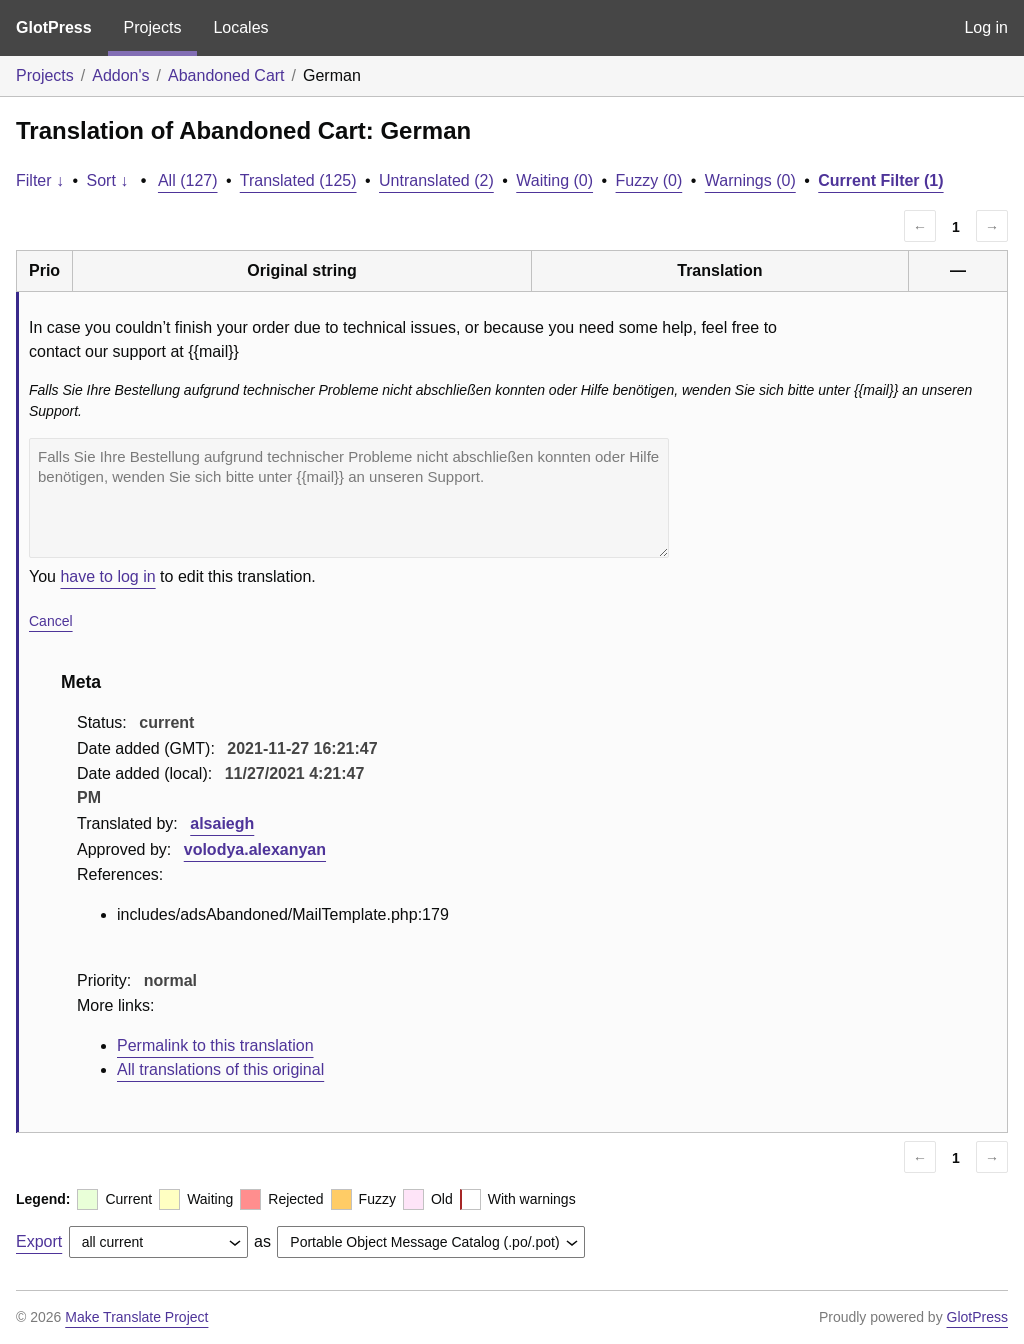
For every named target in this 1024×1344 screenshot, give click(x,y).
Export (39, 1241)
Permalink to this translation (215, 1045)
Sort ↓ (108, 180)
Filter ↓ (40, 180)
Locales (240, 27)
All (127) (188, 180)
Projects (153, 27)
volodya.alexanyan (255, 849)
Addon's (120, 75)
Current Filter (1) (880, 180)
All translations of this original (220, 1069)
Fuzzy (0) (649, 180)
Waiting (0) (554, 180)
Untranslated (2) (436, 180)
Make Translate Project (136, 1317)
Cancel (51, 621)
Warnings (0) (750, 180)
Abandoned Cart (226, 75)
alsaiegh (222, 823)
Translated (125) (298, 180)
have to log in (107, 576)
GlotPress (54, 27)
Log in (986, 27)
